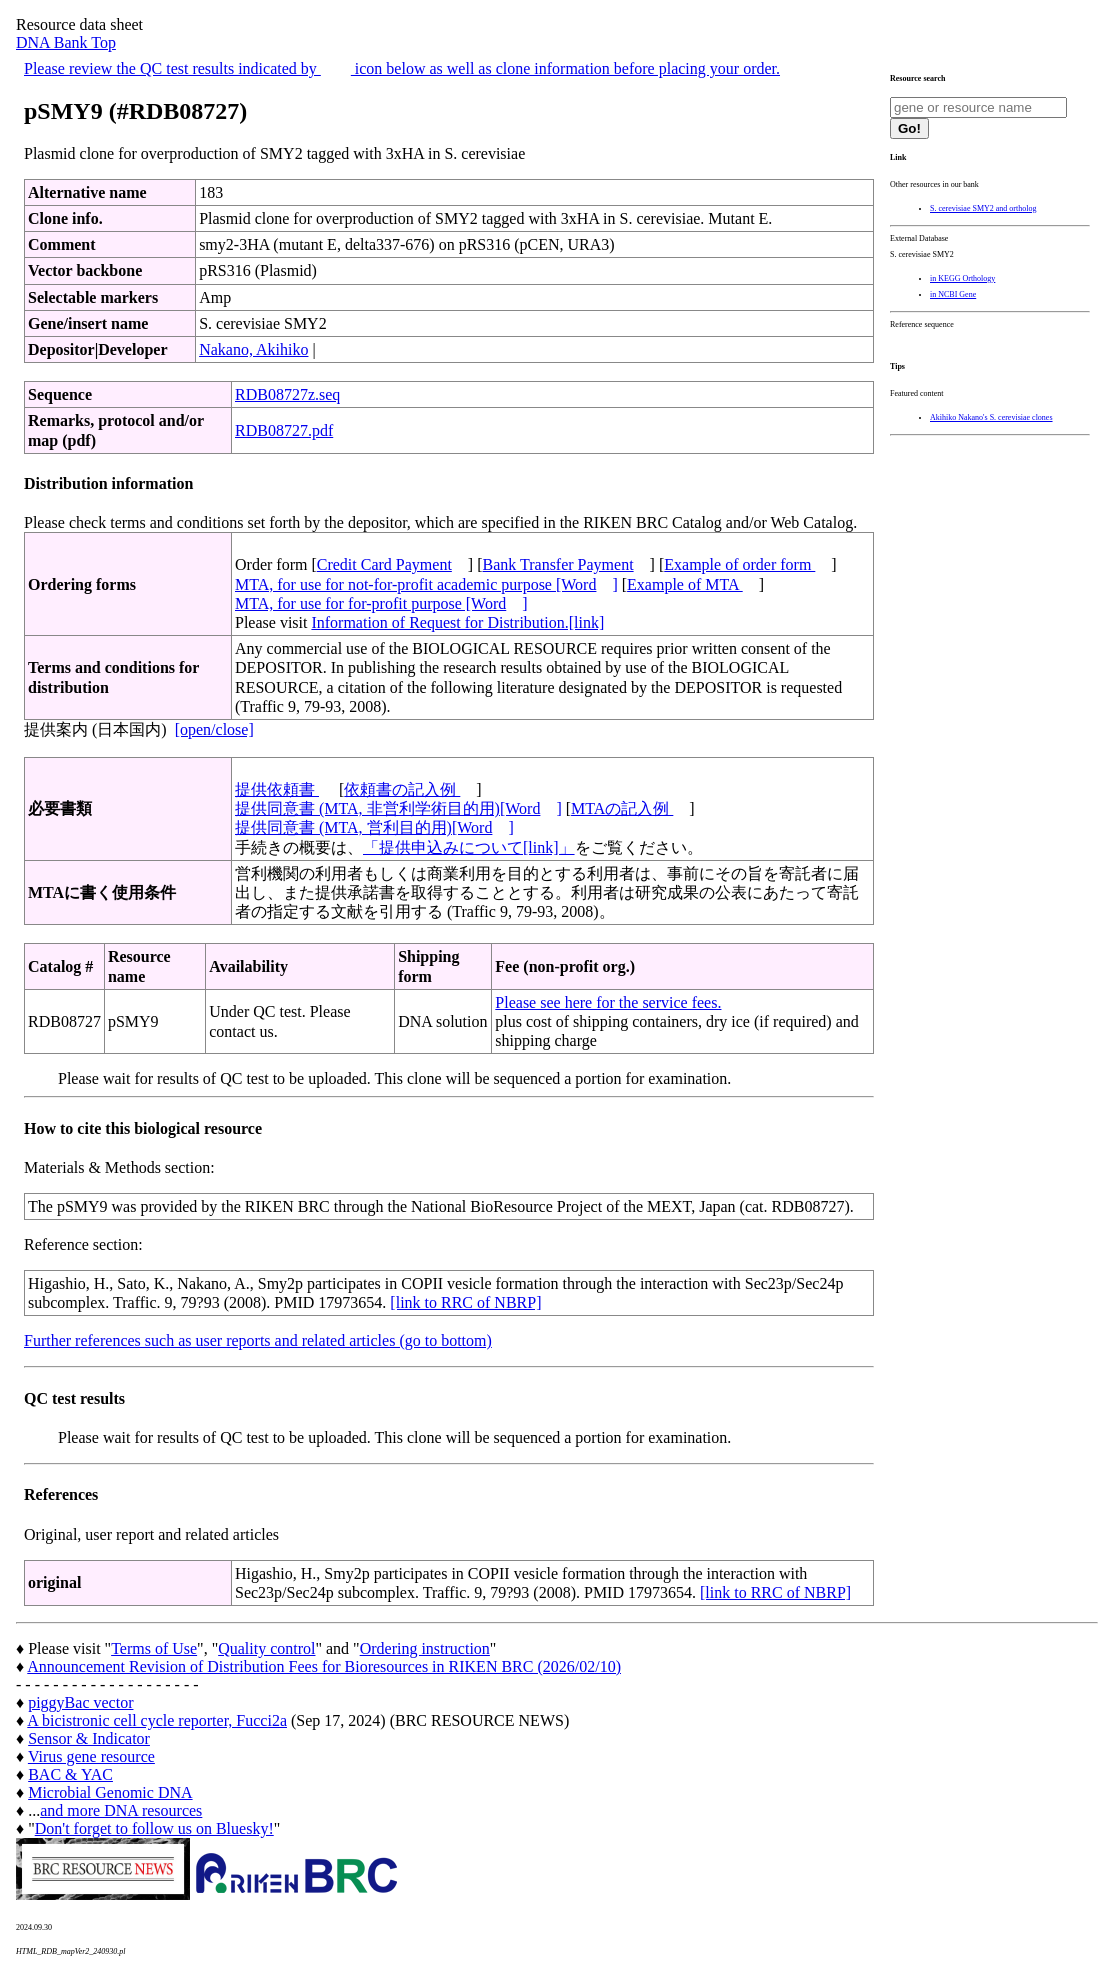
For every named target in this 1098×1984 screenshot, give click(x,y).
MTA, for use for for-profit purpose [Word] (381, 603)
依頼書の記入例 (402, 789)
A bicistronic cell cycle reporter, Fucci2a (157, 1720)
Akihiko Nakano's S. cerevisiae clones (991, 417)
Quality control (266, 1648)
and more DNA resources (121, 1810)
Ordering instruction (425, 1648)
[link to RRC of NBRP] (465, 1302)
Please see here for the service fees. (608, 1002)
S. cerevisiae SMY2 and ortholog (983, 208)
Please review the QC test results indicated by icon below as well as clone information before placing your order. (402, 68)
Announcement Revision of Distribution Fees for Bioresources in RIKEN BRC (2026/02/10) (324, 1666)
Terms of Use (154, 1648)
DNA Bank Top (66, 42)
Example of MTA (685, 584)
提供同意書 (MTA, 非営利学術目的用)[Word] (398, 808)
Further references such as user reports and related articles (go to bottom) (258, 1340)
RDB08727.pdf (284, 430)
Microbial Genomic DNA (110, 1792)
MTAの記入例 (622, 808)
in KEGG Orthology (962, 278)
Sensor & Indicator (89, 1738)
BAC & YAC (70, 1774)
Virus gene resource (91, 1756)
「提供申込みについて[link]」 (469, 847)
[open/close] (214, 729)
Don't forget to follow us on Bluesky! (154, 1828)
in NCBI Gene (953, 294)
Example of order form (739, 564)
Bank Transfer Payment (558, 564)
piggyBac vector (80, 1702)
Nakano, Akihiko (253, 349)
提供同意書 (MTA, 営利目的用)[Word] (374, 827)
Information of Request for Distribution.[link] (457, 622)
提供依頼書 (277, 789)
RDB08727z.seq (287, 394)
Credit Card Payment (384, 564)
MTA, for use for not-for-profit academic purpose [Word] (426, 584)
